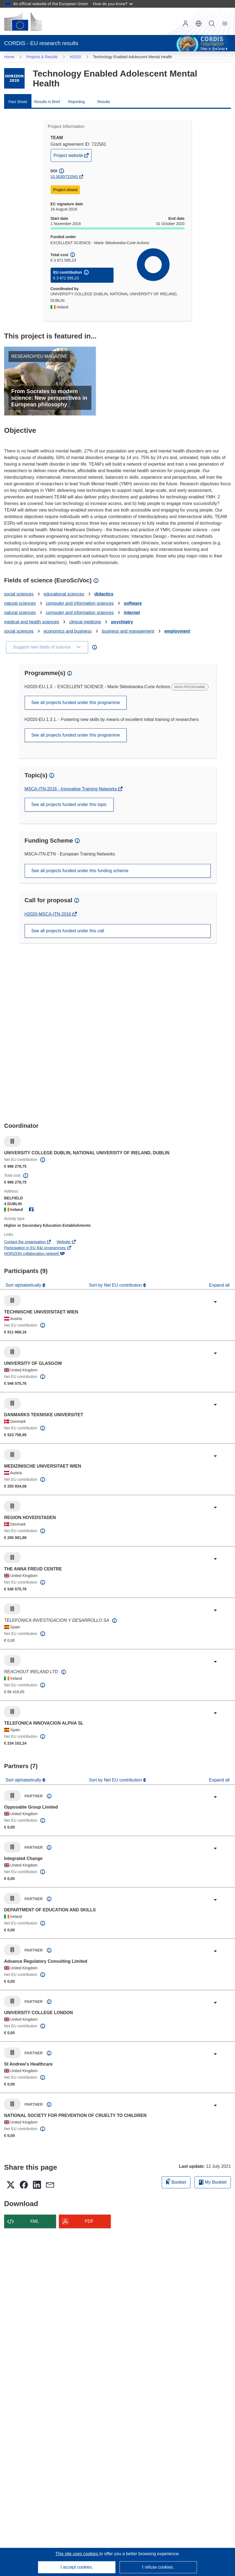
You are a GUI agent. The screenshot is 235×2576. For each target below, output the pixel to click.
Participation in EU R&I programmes (37, 1248)
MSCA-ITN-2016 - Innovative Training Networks (71, 789)
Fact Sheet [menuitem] (17, 102)
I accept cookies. (76, 2567)
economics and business (68, 631)
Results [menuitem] (103, 102)
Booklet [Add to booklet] (176, 2181)
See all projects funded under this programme (75, 702)
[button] (199, 23)
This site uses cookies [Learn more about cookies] (77, 2553)
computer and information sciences (80, 603)
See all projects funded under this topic (69, 804)
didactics (103, 594)
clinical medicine (85, 622)
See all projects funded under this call (67, 930)
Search (211, 23)
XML (34, 2221)
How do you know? (113, 3)
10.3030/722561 (64, 176)
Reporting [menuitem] (76, 102)
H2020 (75, 57)
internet (132, 612)
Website (66, 1242)
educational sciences (64, 594)
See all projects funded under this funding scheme (80, 870)
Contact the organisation (27, 1242)
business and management (128, 631)
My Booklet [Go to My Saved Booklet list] (213, 2182)
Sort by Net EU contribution (116, 1285)
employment (177, 631)
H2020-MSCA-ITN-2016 (48, 914)
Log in (185, 23)
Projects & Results (41, 57)
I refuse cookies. (158, 2567)
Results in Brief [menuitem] (47, 102)
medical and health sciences (31, 622)
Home (9, 57)
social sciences (19, 594)
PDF (89, 2221)
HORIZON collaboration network (34, 1253)
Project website (69, 157)
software (133, 603)
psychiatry (122, 622)
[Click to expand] (215, 1301)
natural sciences (20, 603)
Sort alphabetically (23, 1285)
